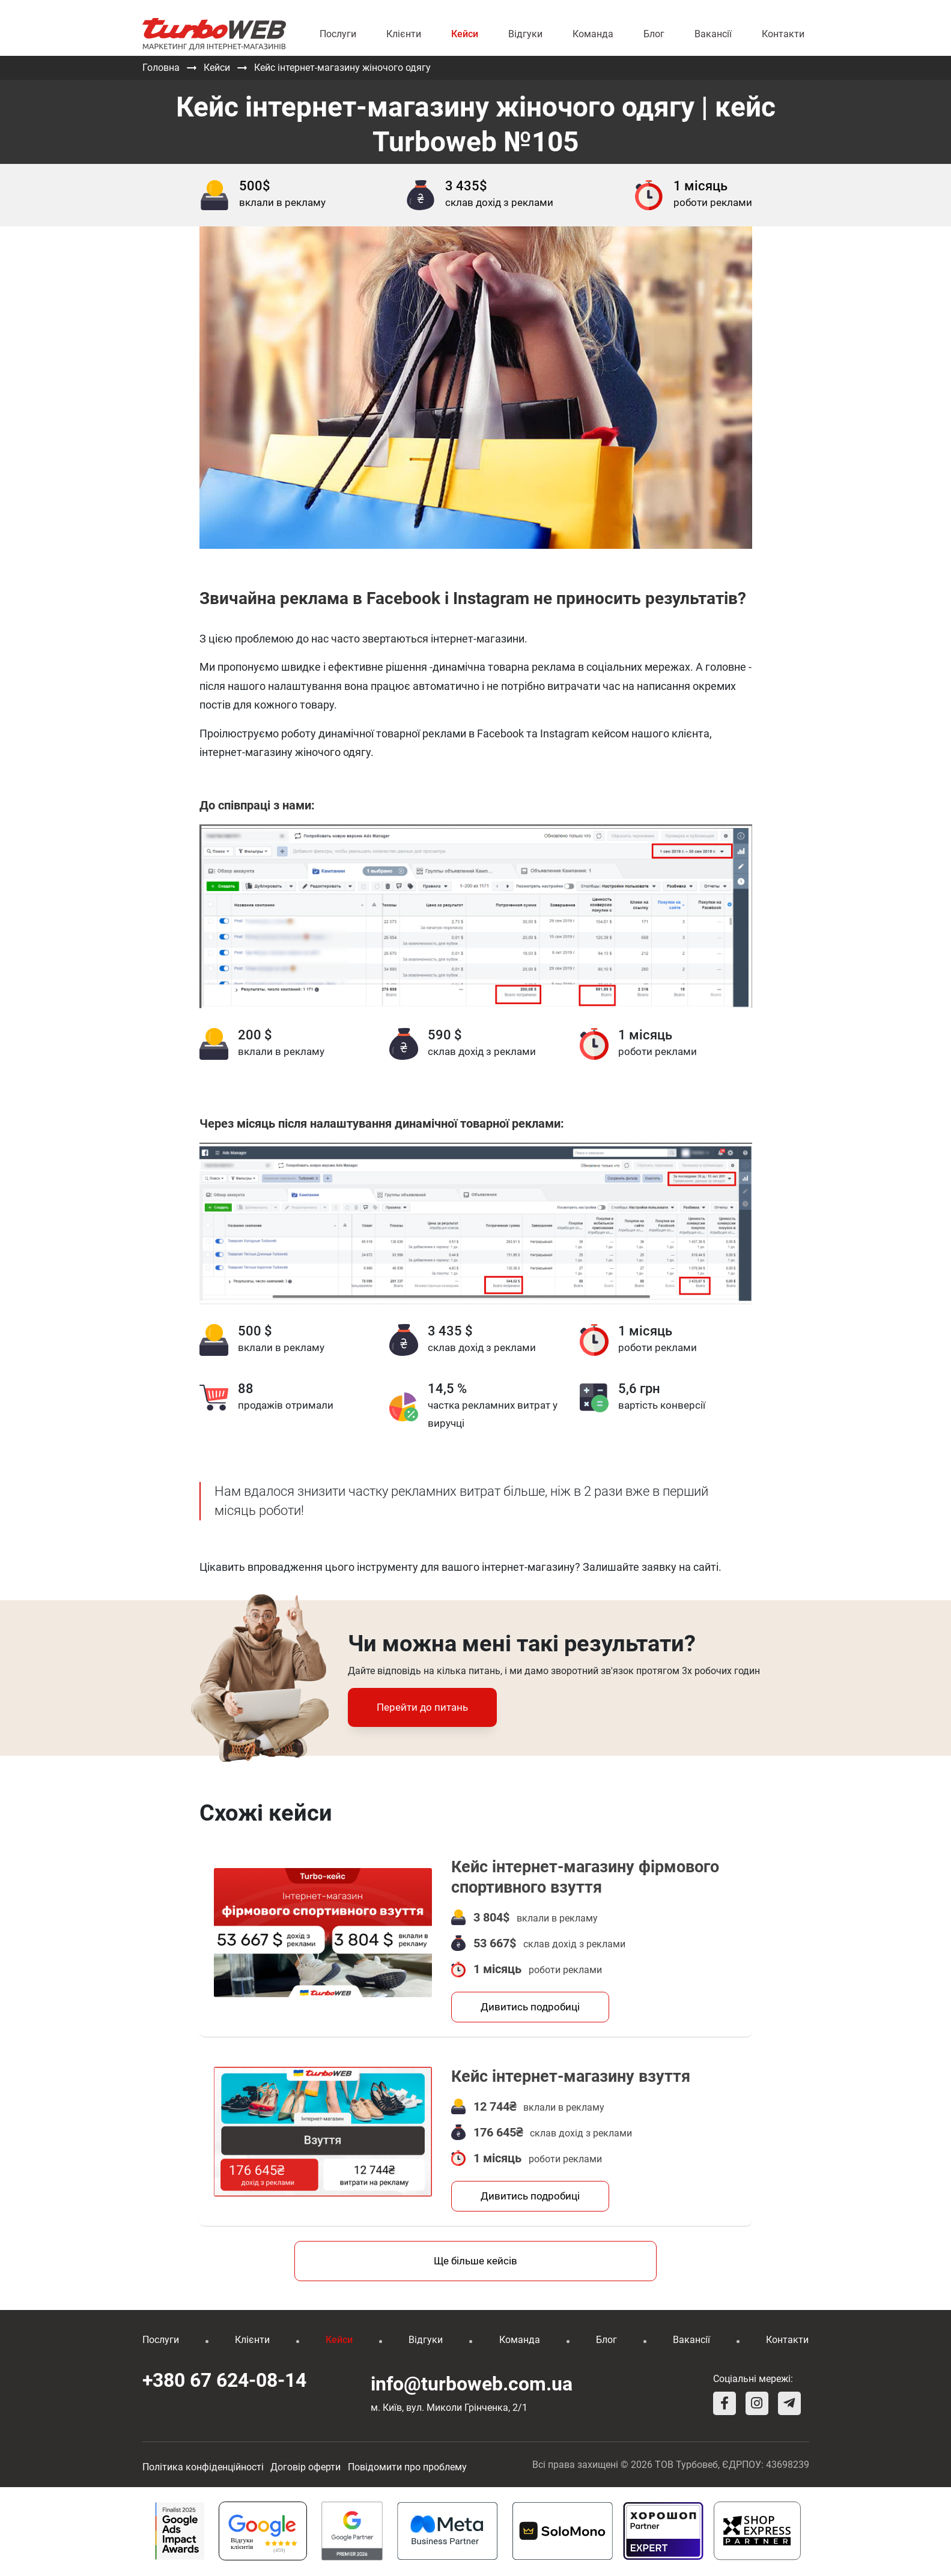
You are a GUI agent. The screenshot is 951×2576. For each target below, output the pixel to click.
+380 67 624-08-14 (224, 2382)
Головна (161, 67)
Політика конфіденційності (203, 2468)
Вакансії (713, 34)
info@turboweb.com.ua (472, 2385)
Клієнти (403, 34)
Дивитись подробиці (530, 2007)
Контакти (783, 34)
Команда (593, 34)
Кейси (464, 34)
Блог (653, 34)
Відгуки (525, 34)
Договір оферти (305, 2468)
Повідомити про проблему (407, 2468)
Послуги (338, 34)
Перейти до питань (422, 1707)
